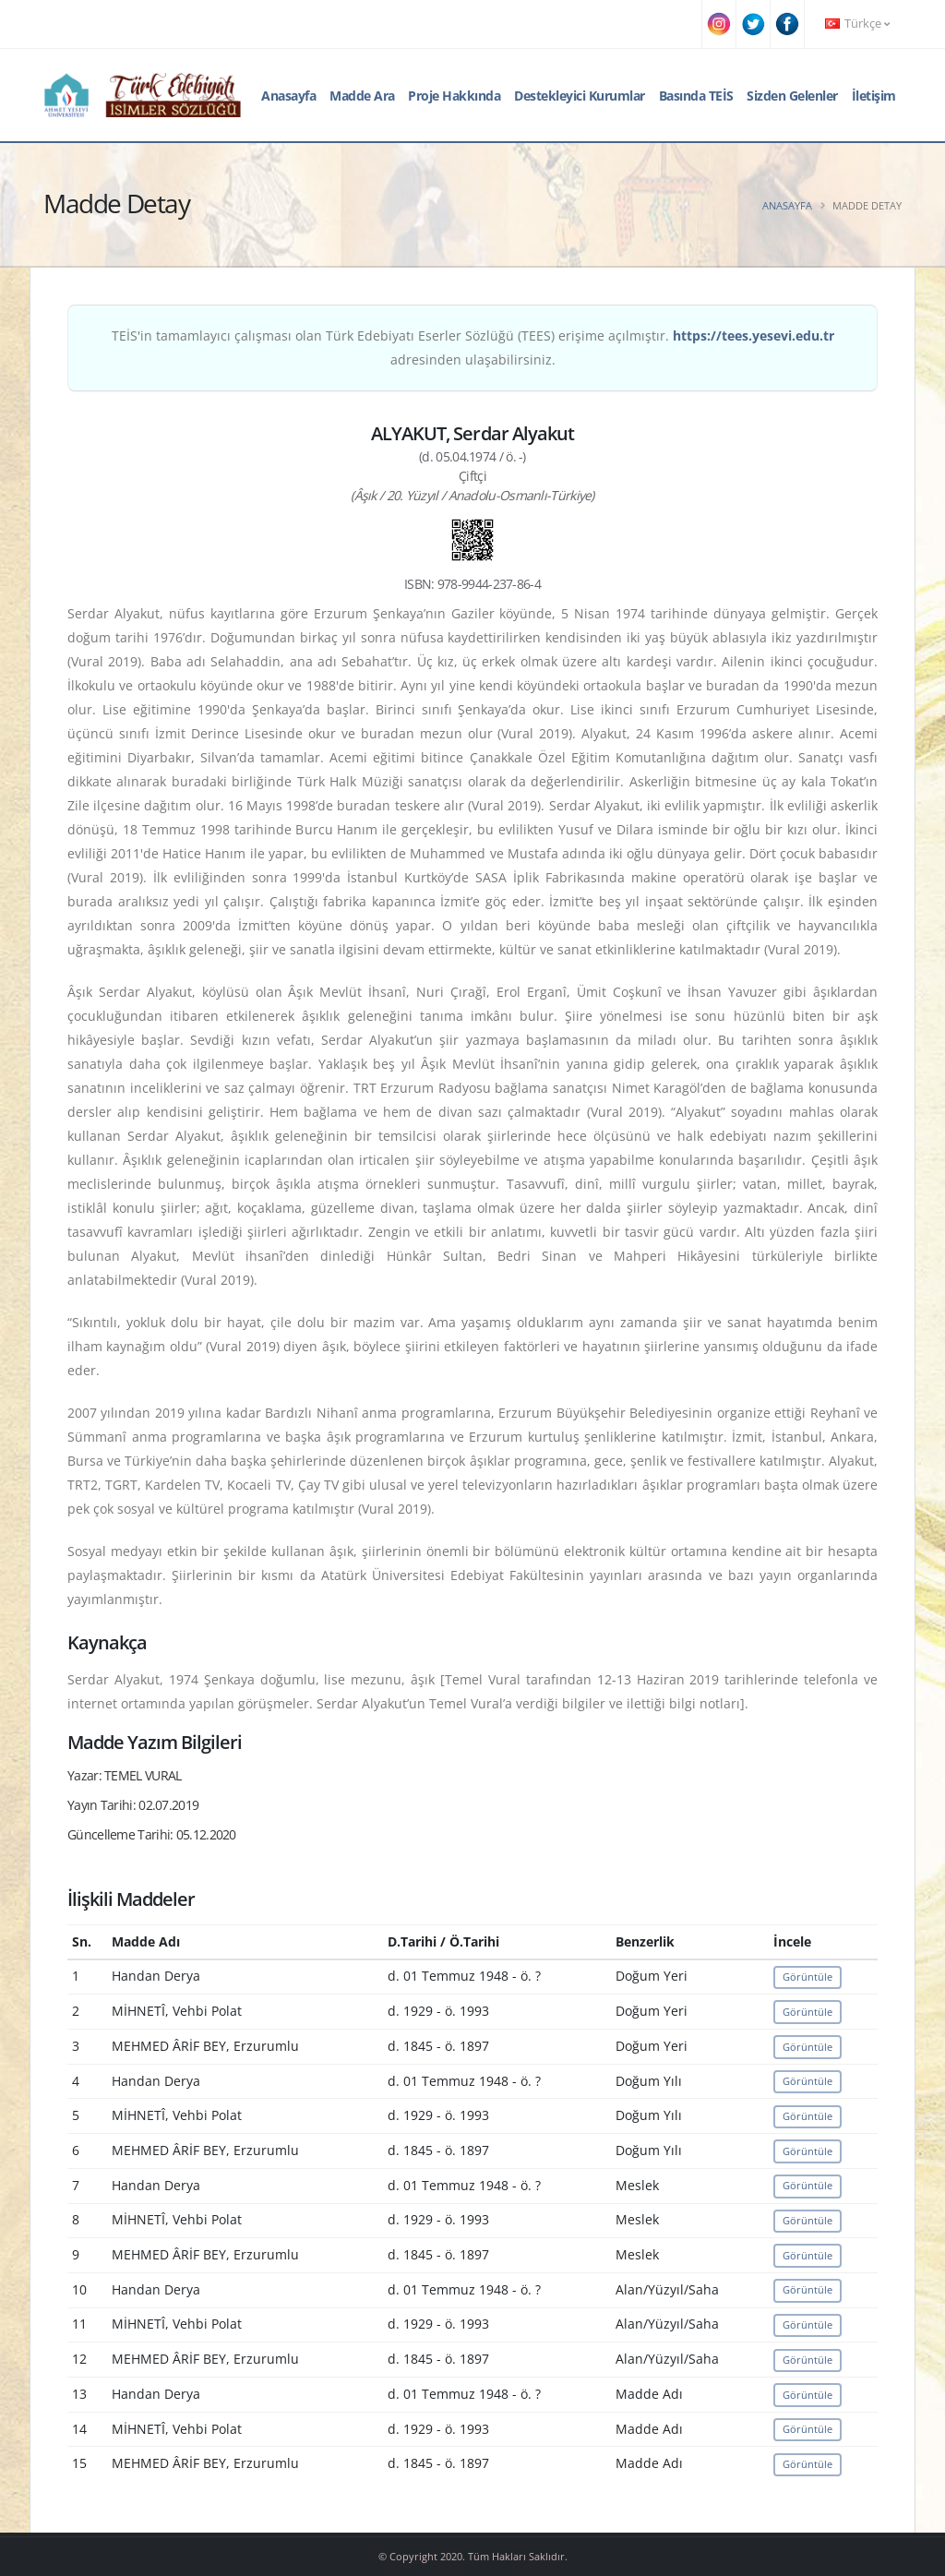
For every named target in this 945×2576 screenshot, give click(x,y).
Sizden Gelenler (792, 95)
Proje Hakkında (454, 95)
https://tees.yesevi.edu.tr (753, 335)
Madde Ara (362, 95)
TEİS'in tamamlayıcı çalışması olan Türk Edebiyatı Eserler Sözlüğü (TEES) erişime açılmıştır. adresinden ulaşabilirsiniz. (473, 347)
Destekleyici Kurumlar (579, 95)
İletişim (874, 95)
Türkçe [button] (857, 23)
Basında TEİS (696, 95)
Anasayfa (288, 95)
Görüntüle (807, 1976)
